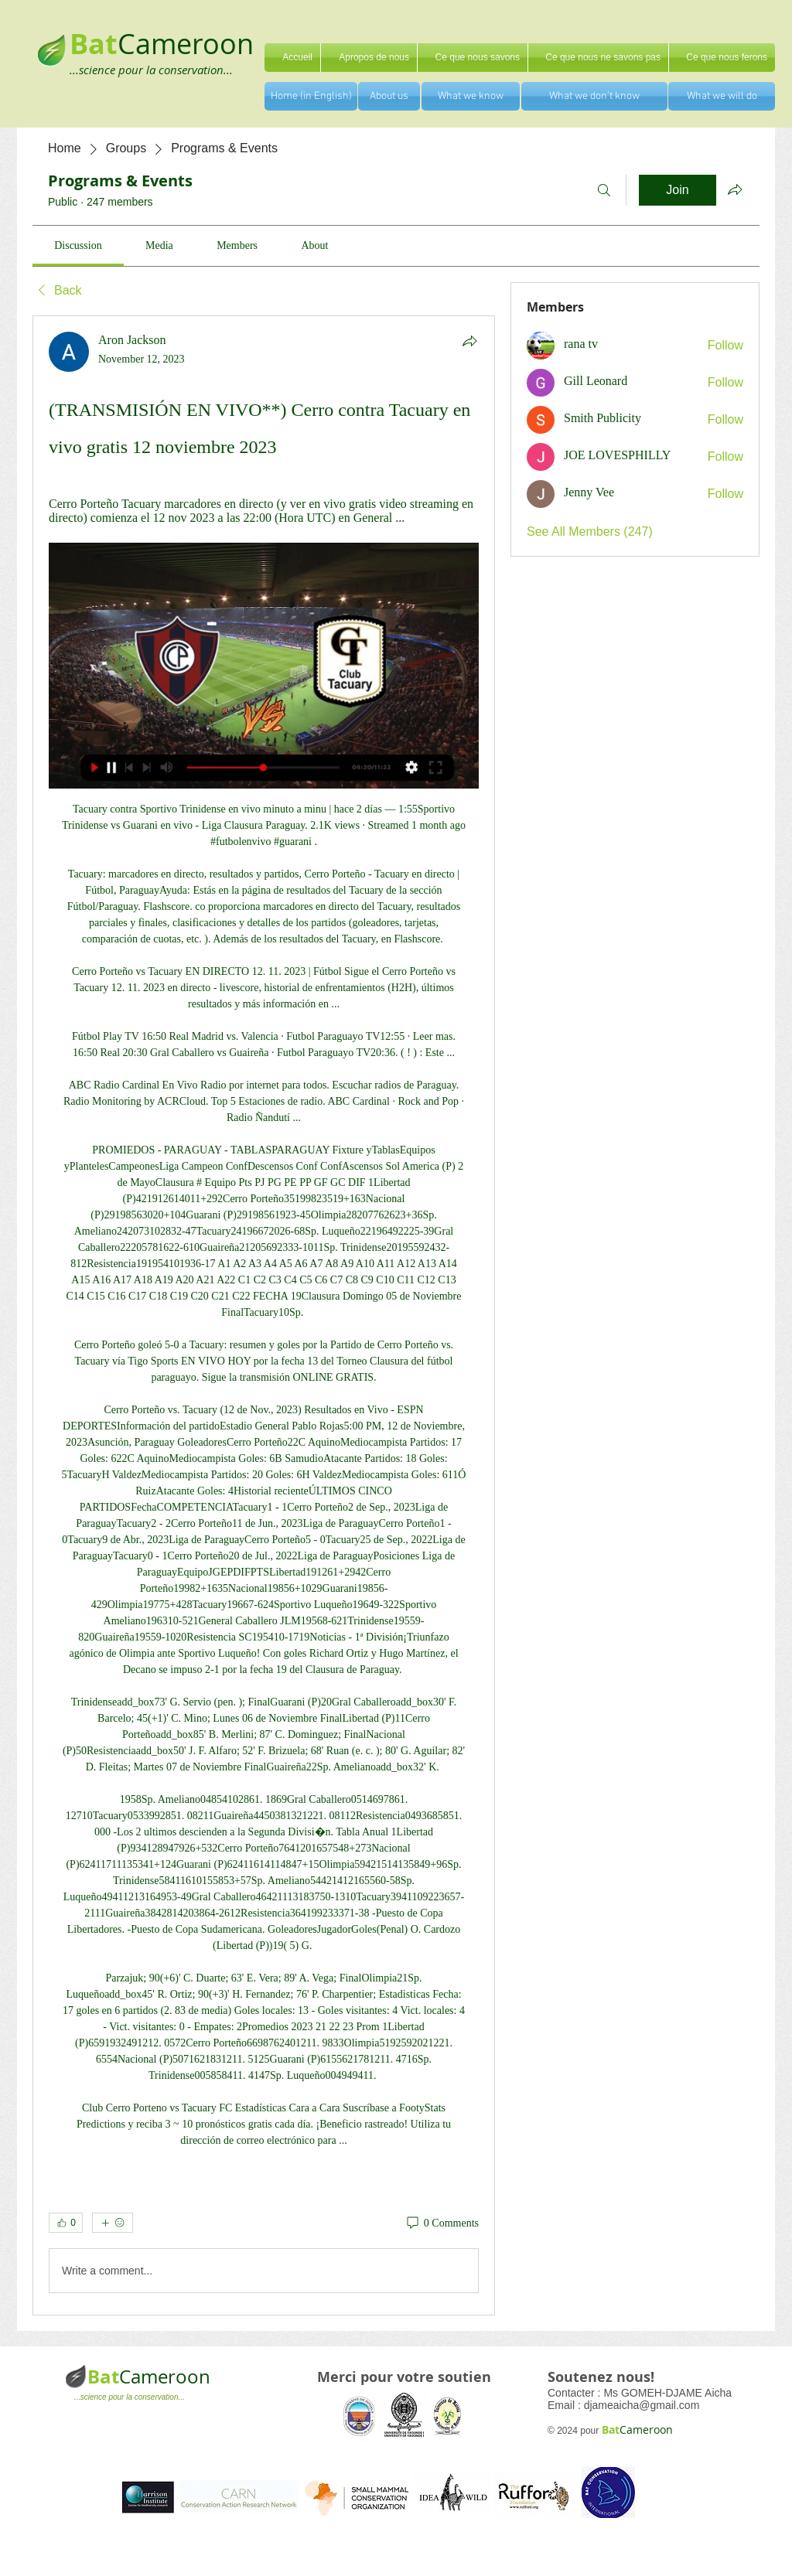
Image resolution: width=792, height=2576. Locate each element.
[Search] (604, 190)
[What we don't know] (594, 96)
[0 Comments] (442, 2223)
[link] (77, 245)
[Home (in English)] (311, 96)
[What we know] (471, 96)
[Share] (469, 341)
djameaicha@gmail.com (642, 2405)
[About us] (389, 96)
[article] (263, 1315)
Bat (103, 2376)
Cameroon (186, 43)
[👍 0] (66, 2223)
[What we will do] (721, 96)
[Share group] (734, 189)
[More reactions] (112, 2223)
